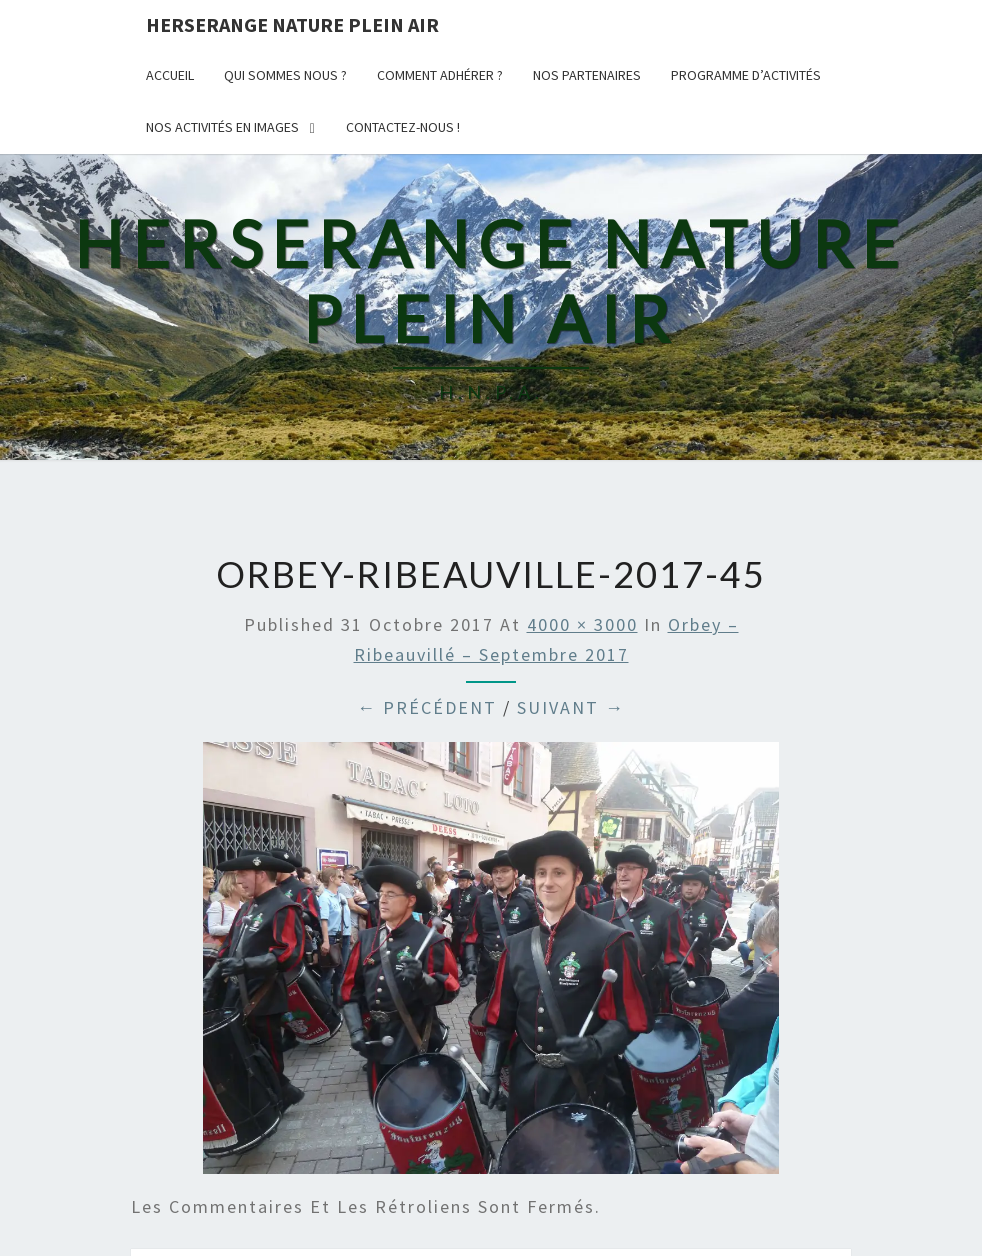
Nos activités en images (222, 127)
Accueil (170, 75)
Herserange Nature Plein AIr (292, 24)
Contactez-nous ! (403, 127)
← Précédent (427, 707)
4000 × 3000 (582, 624)
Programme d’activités (746, 75)
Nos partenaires (587, 75)
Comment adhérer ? (440, 75)
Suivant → (571, 707)
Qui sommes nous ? (285, 75)
